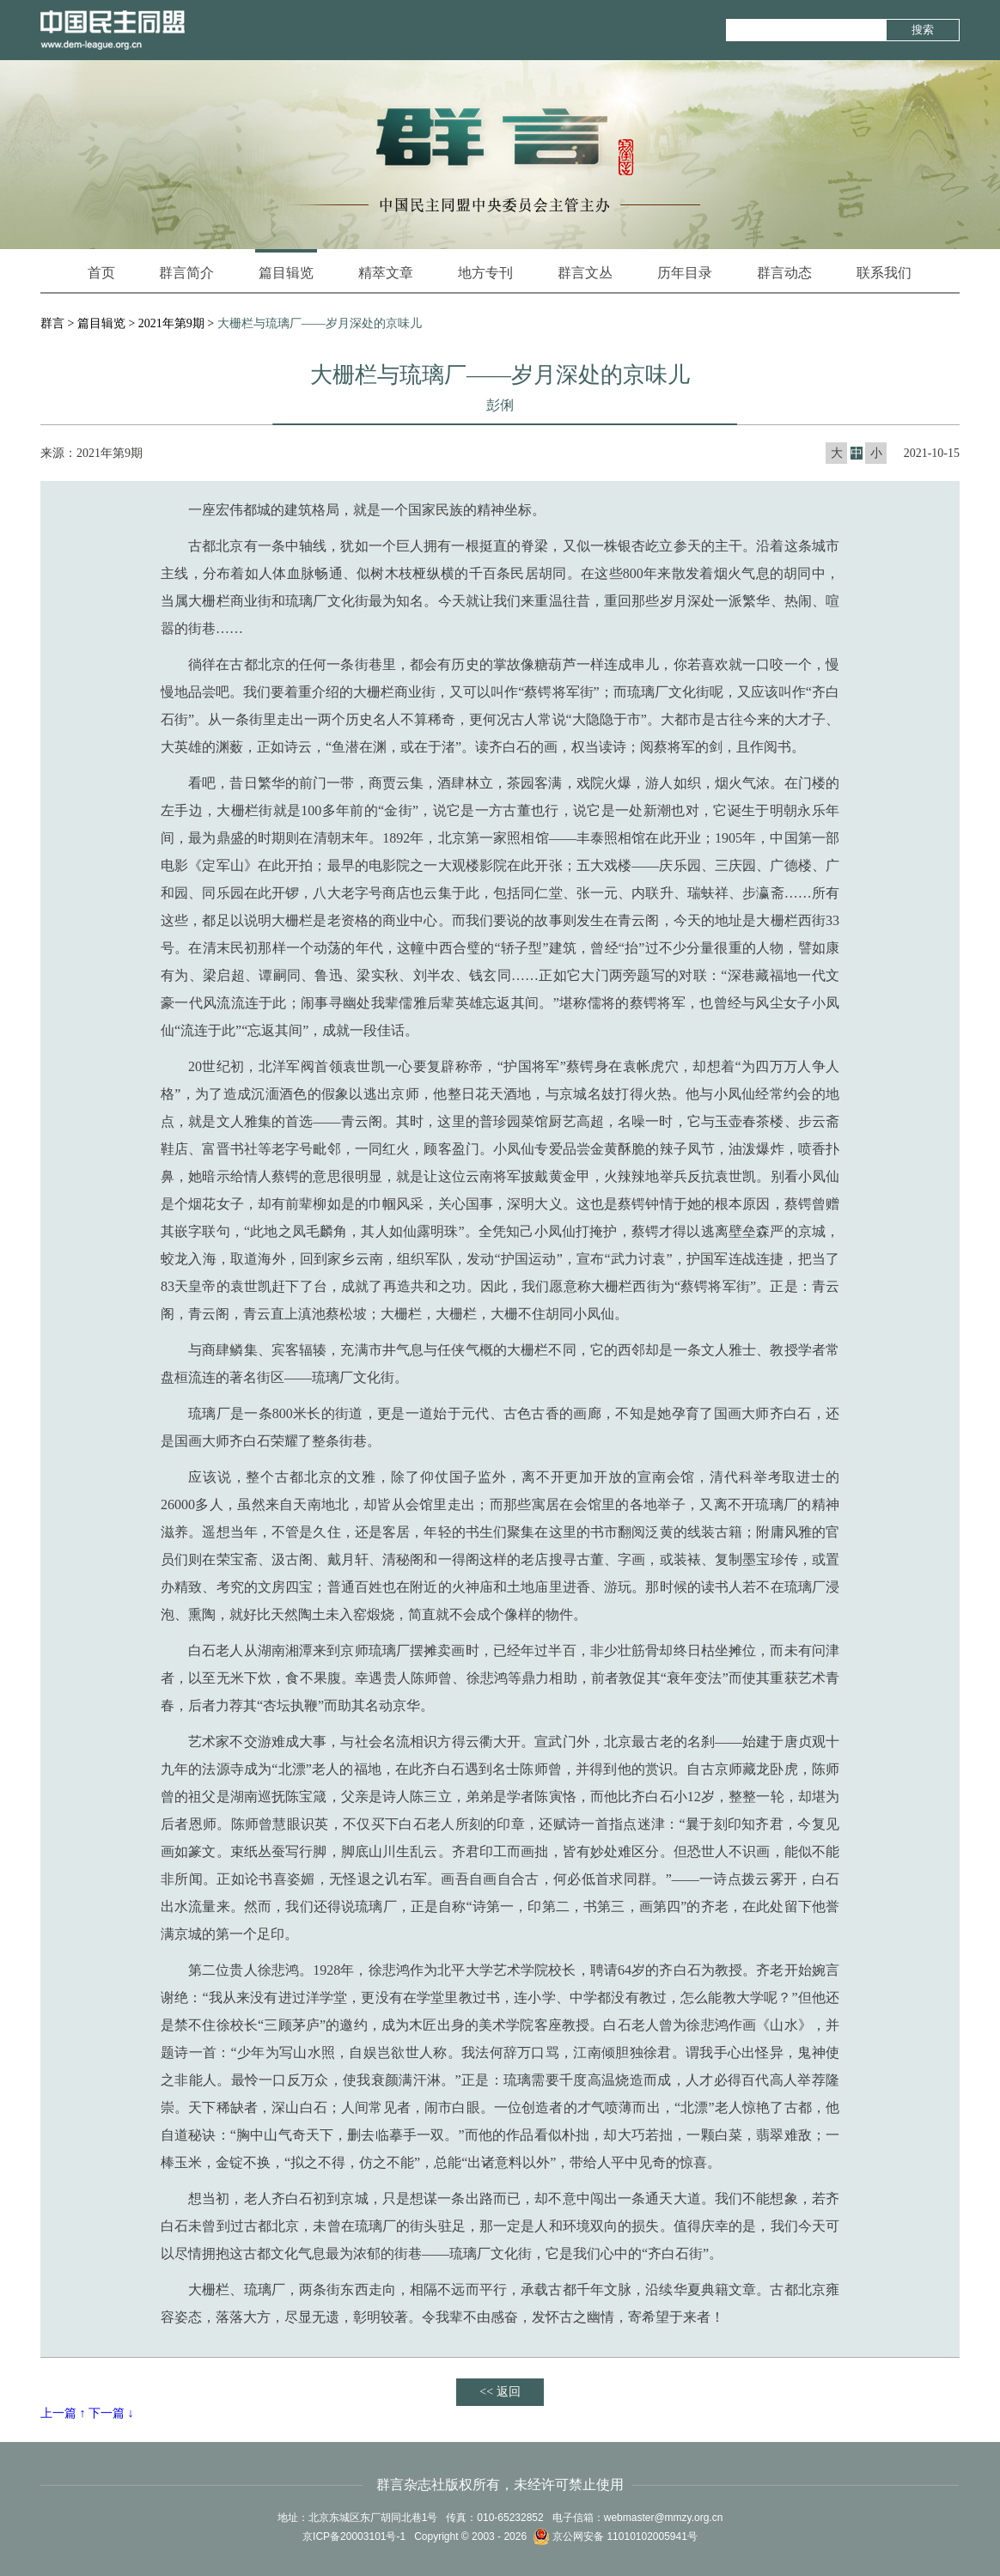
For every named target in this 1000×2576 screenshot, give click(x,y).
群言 (52, 323)
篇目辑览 (286, 264)
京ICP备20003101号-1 (353, 2536)
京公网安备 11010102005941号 (615, 2536)
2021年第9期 (171, 323)
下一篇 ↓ (111, 2413)
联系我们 (884, 272)
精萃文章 (385, 272)
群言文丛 (585, 272)
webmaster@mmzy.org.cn (663, 2518)
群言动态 (784, 272)
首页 (101, 272)
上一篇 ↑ (63, 2413)
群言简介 (186, 272)
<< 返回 (499, 2391)
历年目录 (684, 272)
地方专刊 (485, 272)
